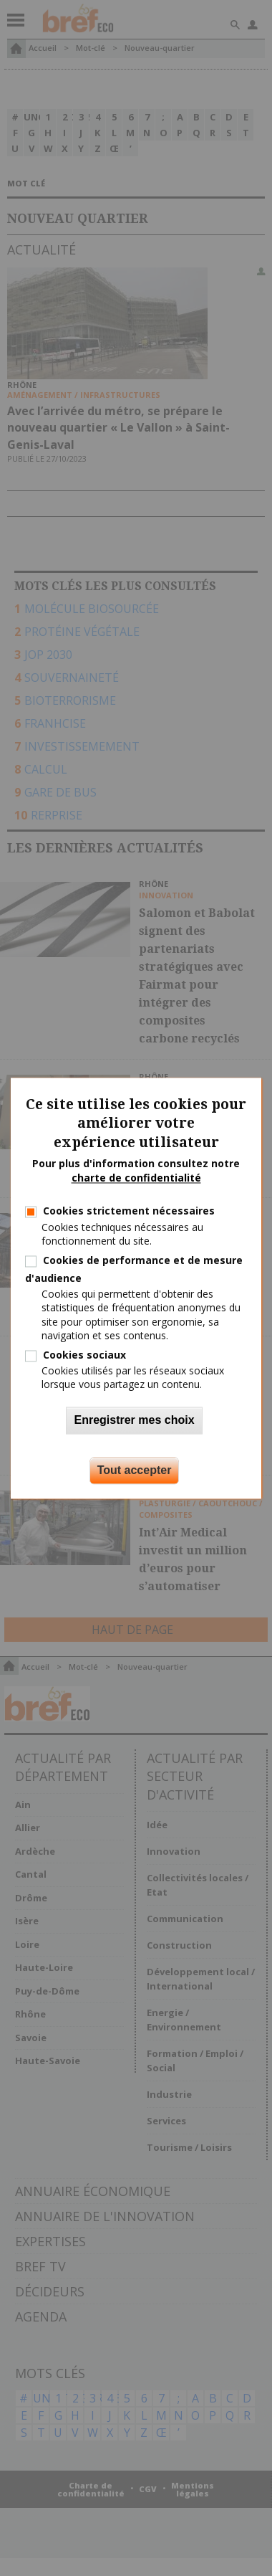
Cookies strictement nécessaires (129, 1211)
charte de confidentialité (136, 1177)
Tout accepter (134, 1470)
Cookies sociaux (84, 1354)
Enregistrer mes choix (134, 1420)
